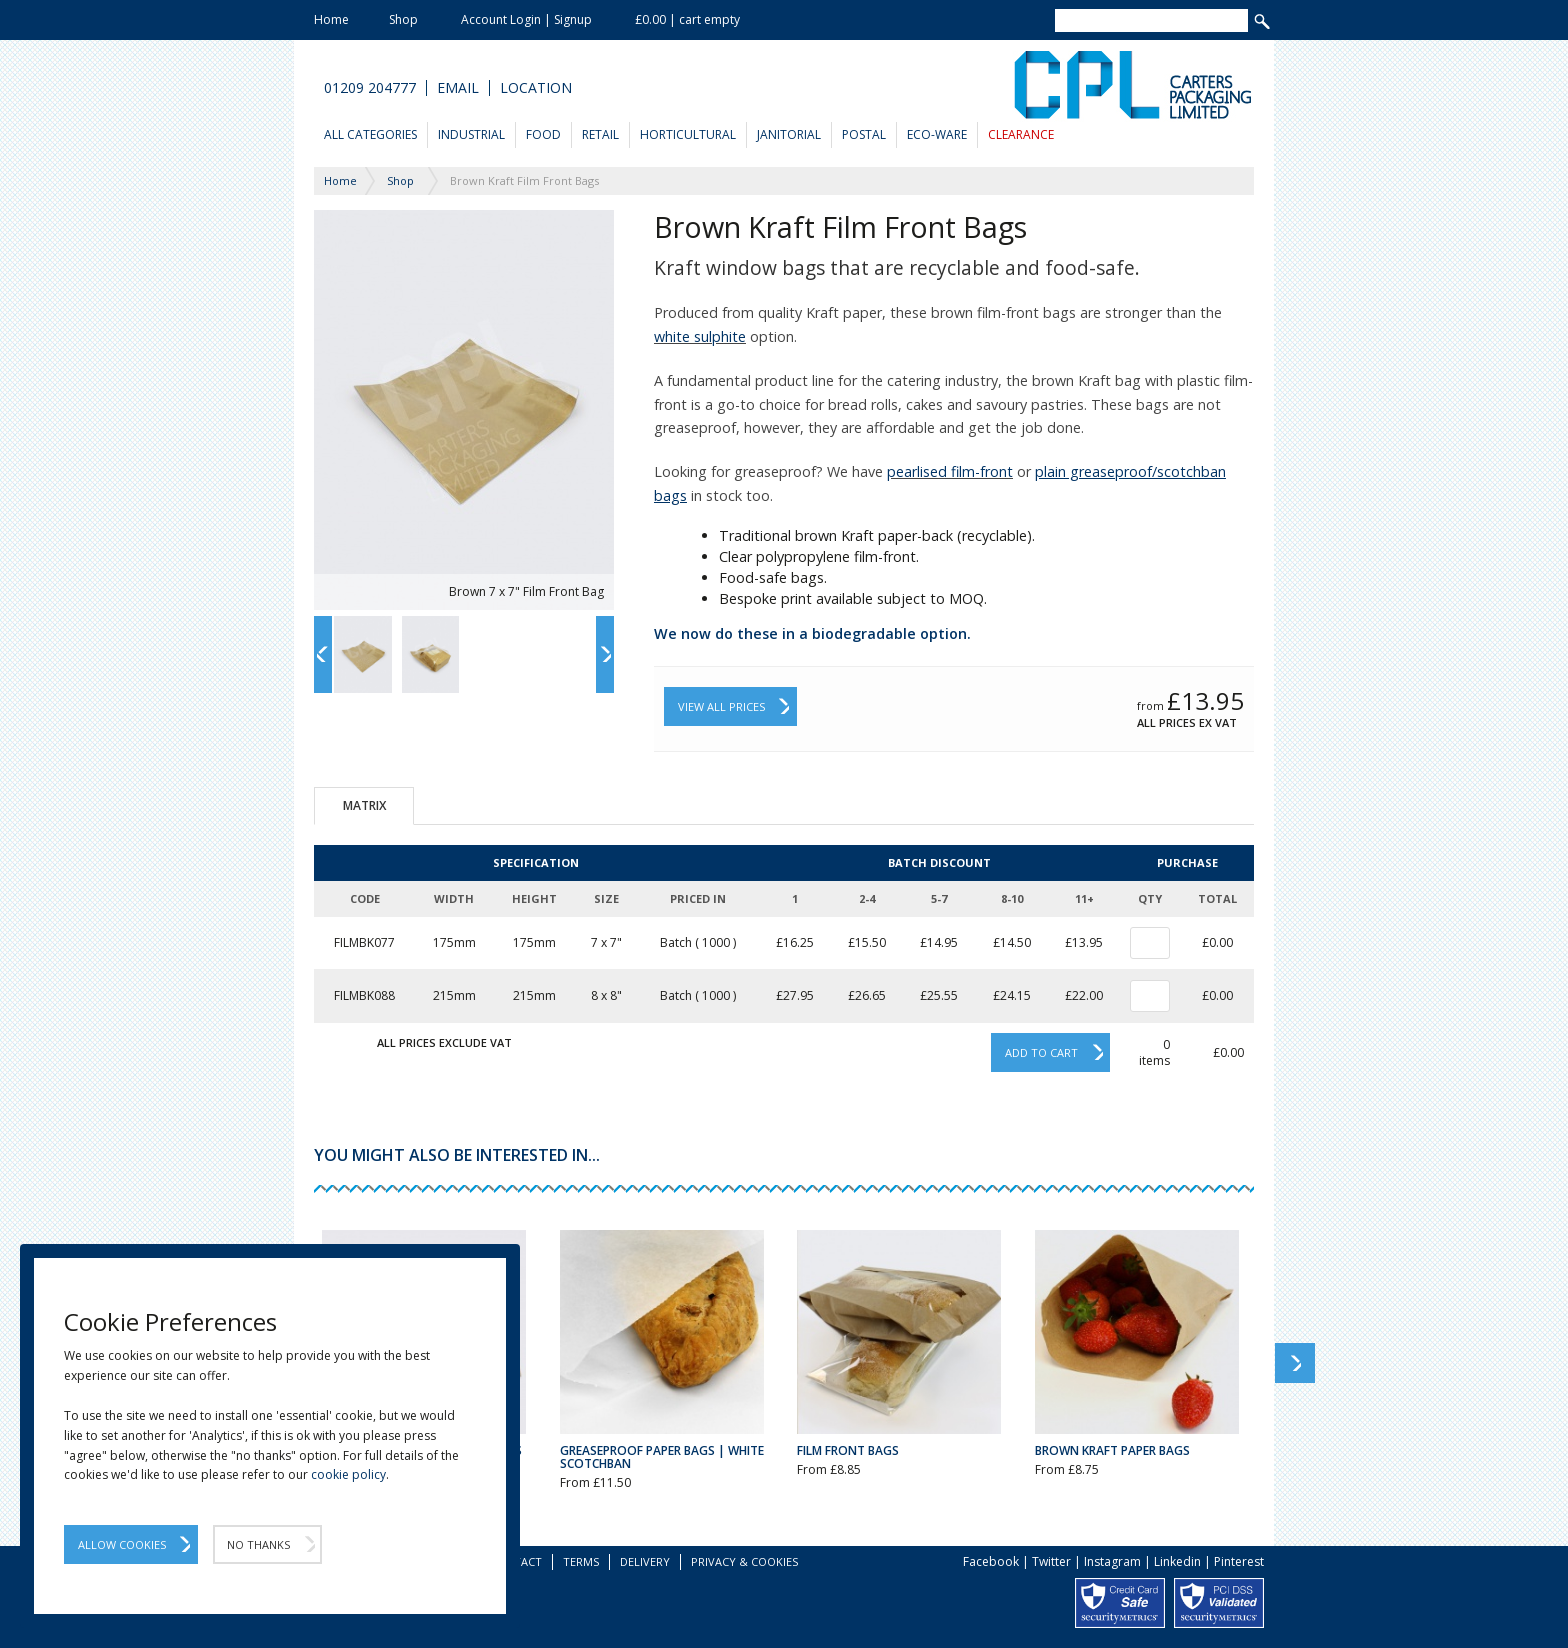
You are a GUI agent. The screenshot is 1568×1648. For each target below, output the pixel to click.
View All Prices (721, 706)
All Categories (370, 134)
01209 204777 (370, 88)
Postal (864, 134)
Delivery (645, 1561)
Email (458, 88)
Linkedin (1177, 1561)
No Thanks (258, 1544)
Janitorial (789, 134)
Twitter (1051, 1561)
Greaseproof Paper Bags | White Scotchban (662, 1457)
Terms (581, 1561)
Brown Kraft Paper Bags (1112, 1450)
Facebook (991, 1561)
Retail (600, 134)
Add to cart (1041, 1052)
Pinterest (1239, 1561)
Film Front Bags (848, 1450)
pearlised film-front (950, 471)
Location (536, 88)
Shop (403, 19)
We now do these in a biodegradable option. (812, 633)
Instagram (1112, 1561)
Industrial (471, 134)
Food (543, 134)
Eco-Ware (937, 134)
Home (331, 19)
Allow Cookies (122, 1544)
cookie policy (348, 1474)
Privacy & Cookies (744, 1561)
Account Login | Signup (526, 19)
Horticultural (688, 134)
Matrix (364, 805)
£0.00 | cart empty (687, 19)
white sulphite (700, 336)
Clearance (1021, 134)
